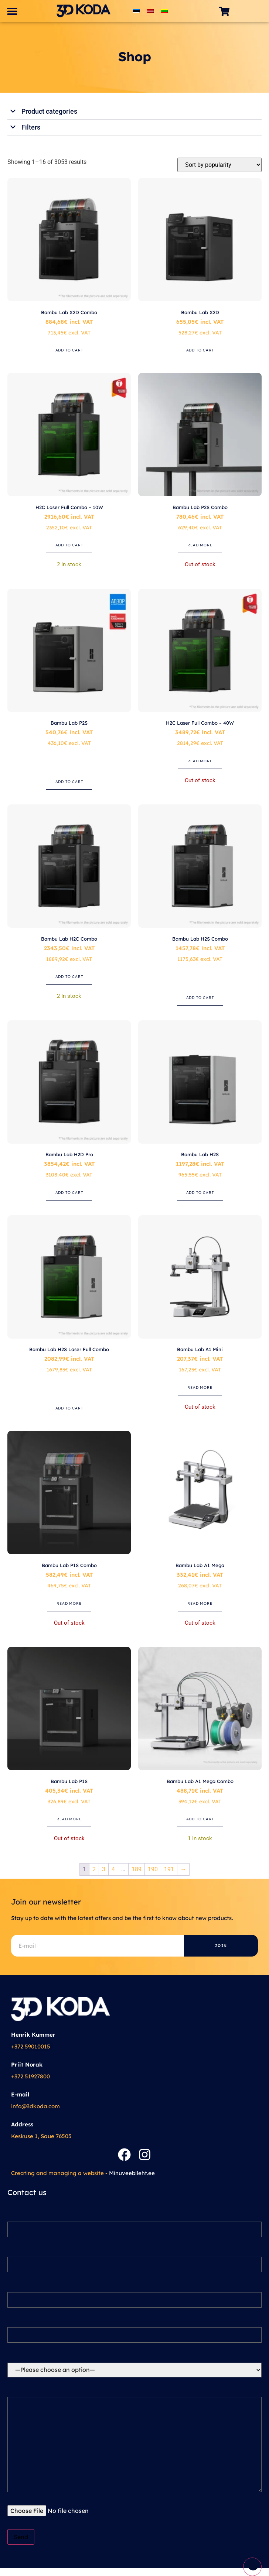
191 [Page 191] (169, 1869)
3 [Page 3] (103, 1869)
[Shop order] (219, 165)
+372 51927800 (30, 2076)
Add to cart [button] (69, 350)
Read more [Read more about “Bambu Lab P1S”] (69, 1819)
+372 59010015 (30, 2046)
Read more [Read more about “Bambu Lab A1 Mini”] (199, 1387)
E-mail (20, 2094)
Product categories (49, 111)
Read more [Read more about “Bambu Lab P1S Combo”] (69, 1603)
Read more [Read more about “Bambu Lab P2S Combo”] (199, 545)
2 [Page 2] (94, 1869)
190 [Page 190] (153, 1869)
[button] (12, 11)
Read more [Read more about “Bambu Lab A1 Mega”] (199, 1603)
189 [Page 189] (137, 1869)
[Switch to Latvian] (150, 11)
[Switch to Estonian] (136, 11)
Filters (30, 127)
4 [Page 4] (113, 1869)
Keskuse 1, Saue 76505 (41, 2136)
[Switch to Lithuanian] (164, 11)
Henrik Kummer (33, 2034)
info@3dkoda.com (35, 2106)
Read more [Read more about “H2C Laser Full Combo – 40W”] (199, 761)
